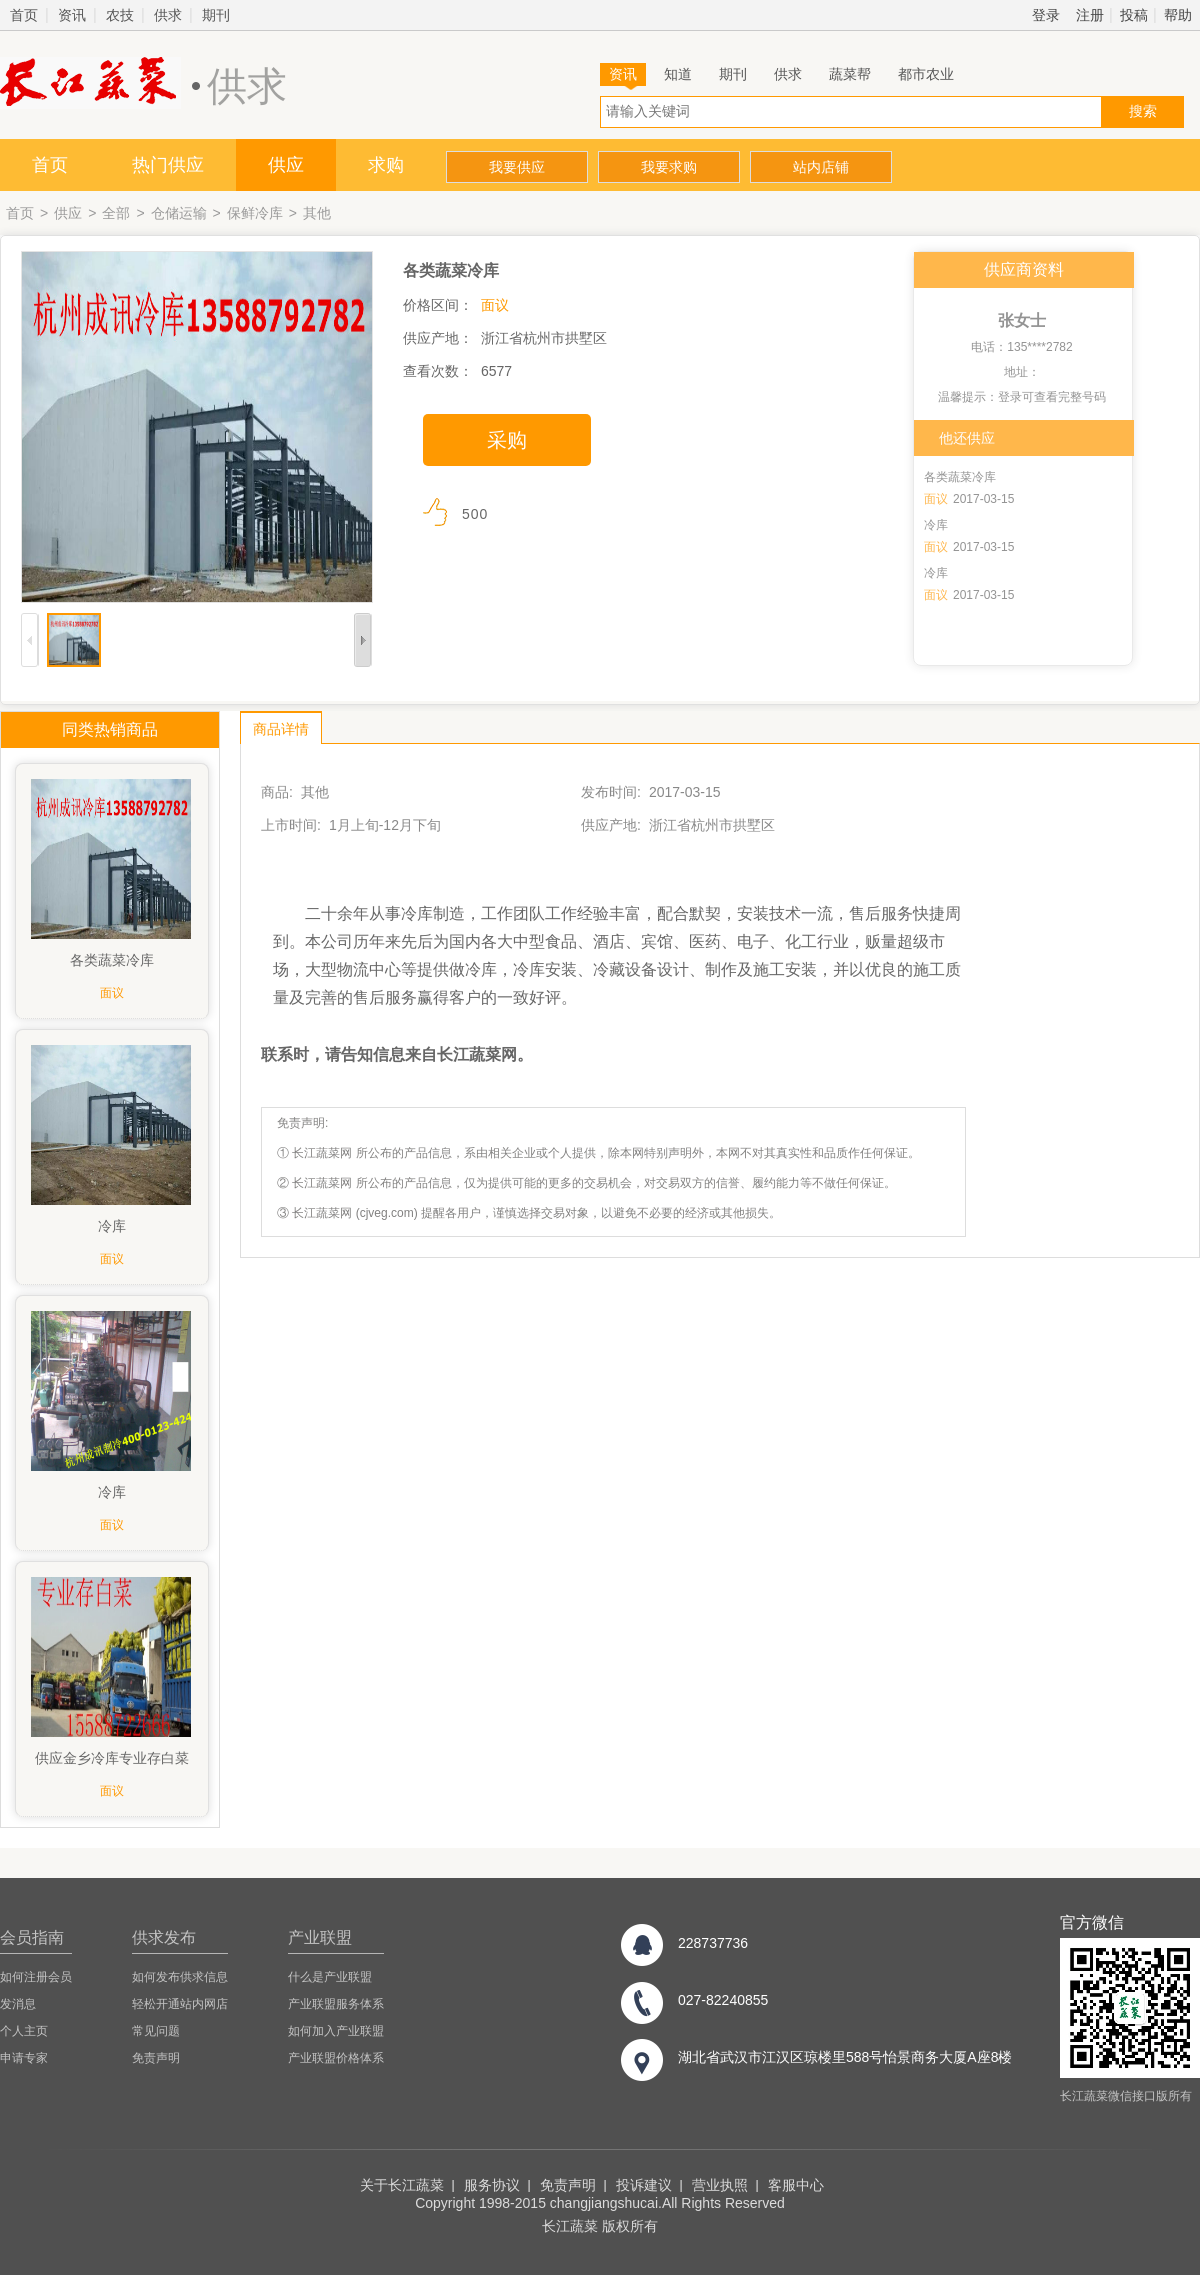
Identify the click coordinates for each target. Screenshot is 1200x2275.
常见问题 (156, 2031)
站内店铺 (821, 167)
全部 (116, 213)
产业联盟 (320, 1937)
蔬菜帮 (850, 74)
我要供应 (517, 167)
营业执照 (720, 2185)
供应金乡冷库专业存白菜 (112, 1758)
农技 (120, 15)
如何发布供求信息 (180, 1977)
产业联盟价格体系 (336, 2058)
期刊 (216, 15)
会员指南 (32, 1937)
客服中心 (796, 2185)
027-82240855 (723, 2000)
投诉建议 (644, 2185)
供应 (286, 165)
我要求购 (669, 167)
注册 (1090, 15)
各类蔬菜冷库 (960, 477)
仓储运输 (179, 213)
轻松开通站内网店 (180, 2004)
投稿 (1134, 15)
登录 (1046, 15)
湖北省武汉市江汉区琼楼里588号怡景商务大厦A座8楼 (845, 2057)
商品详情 (281, 729)
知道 (678, 74)
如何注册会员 (36, 1977)
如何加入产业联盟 (336, 2031)
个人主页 (24, 2031)
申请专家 (24, 2058)
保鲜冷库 (255, 213)
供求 (168, 15)
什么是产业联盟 (330, 1977)
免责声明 (156, 2058)
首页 (24, 15)
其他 (317, 213)
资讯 (72, 15)
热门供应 (168, 165)
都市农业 (926, 74)
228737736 (713, 1943)
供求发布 (164, 1937)
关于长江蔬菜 (402, 2185)
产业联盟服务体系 (336, 2004)
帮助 (1178, 15)
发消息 (18, 2004)
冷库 (936, 525)
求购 (386, 165)
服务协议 (492, 2185)
